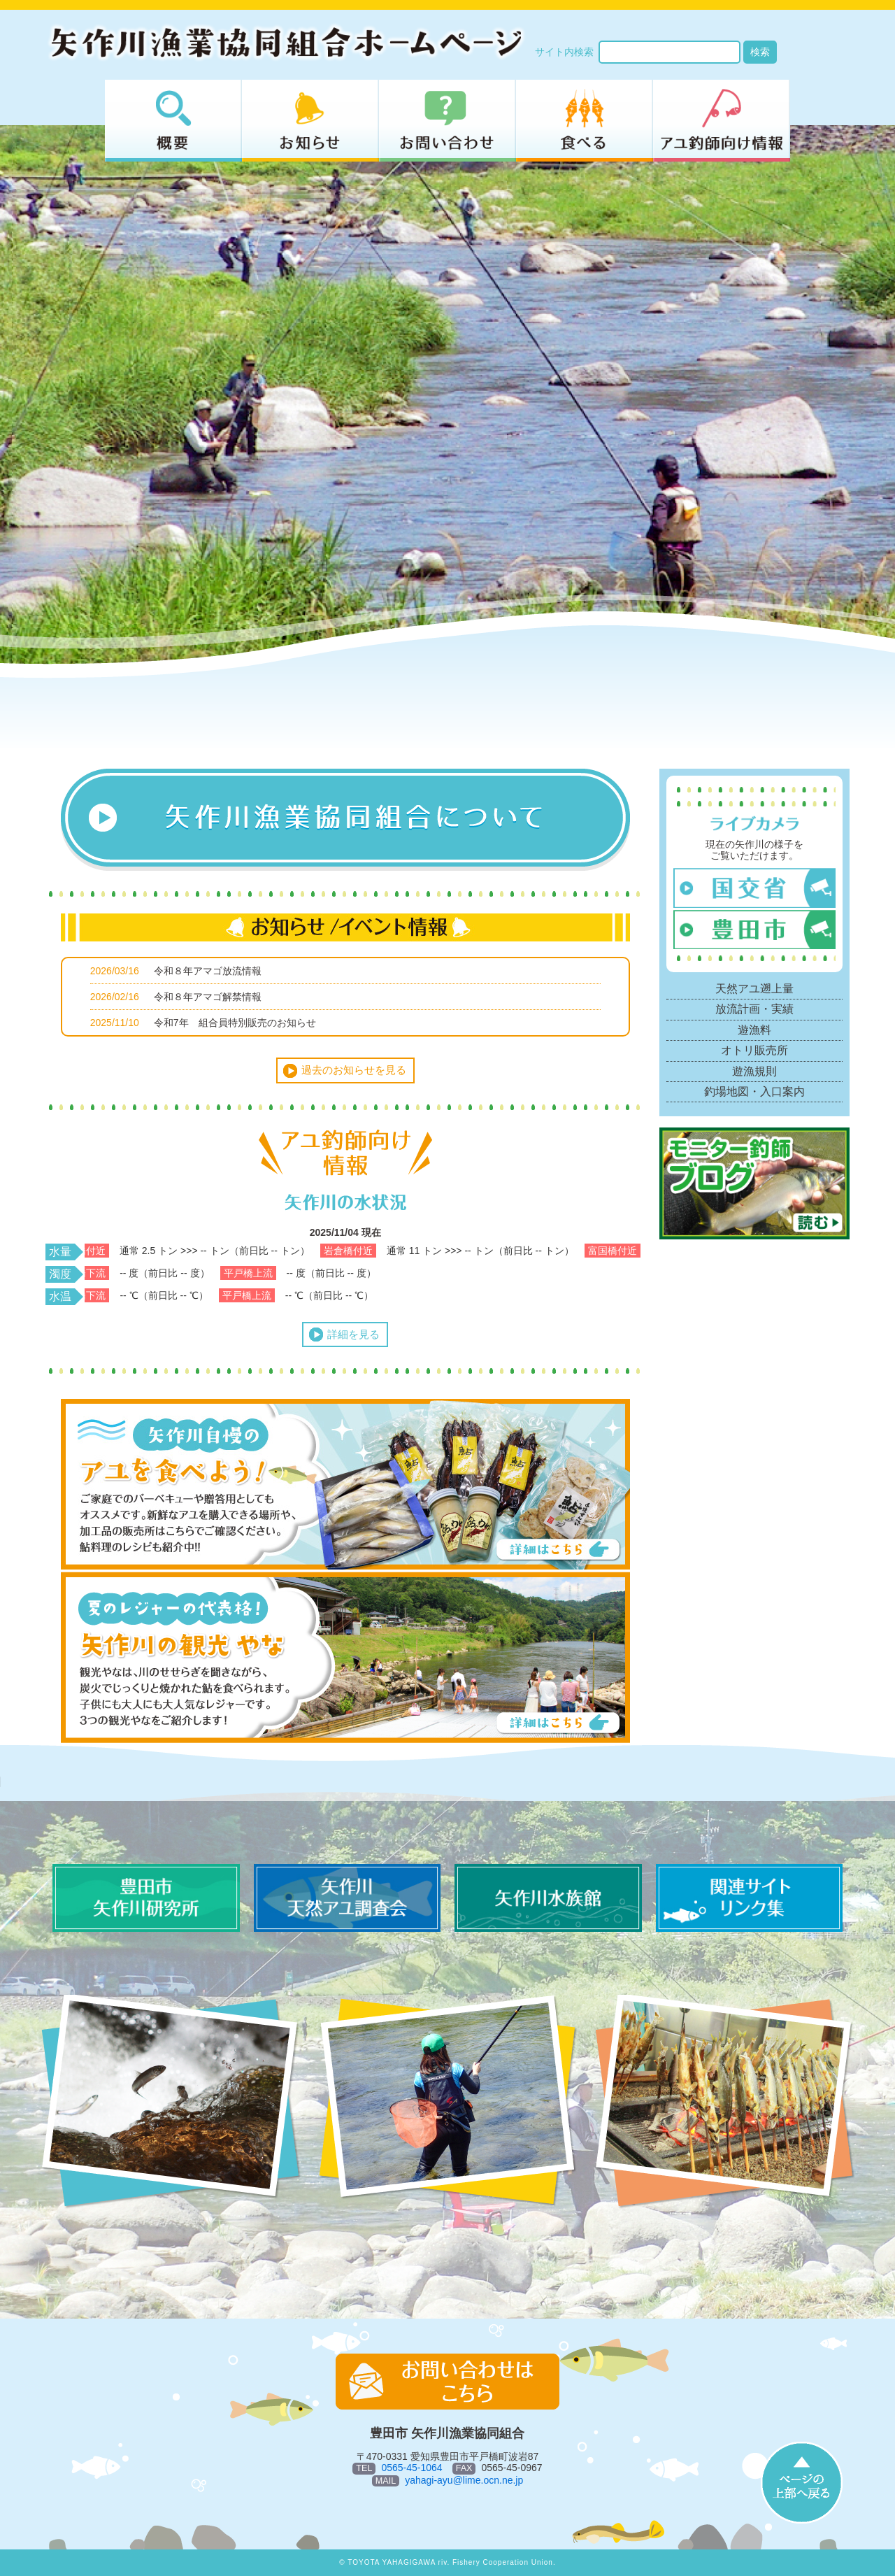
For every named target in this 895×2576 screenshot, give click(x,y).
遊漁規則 (754, 1071)
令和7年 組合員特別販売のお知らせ (235, 1022)
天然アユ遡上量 (754, 989)
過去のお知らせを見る (353, 1070)
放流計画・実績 (754, 1009)
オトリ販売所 (754, 1050)
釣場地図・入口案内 (754, 1091)
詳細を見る (353, 1334)
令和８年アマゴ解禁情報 (208, 996)
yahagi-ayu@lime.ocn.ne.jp (464, 2480)
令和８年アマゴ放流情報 (208, 970)
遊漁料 (754, 1030)
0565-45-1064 (411, 2467)
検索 (760, 51)
